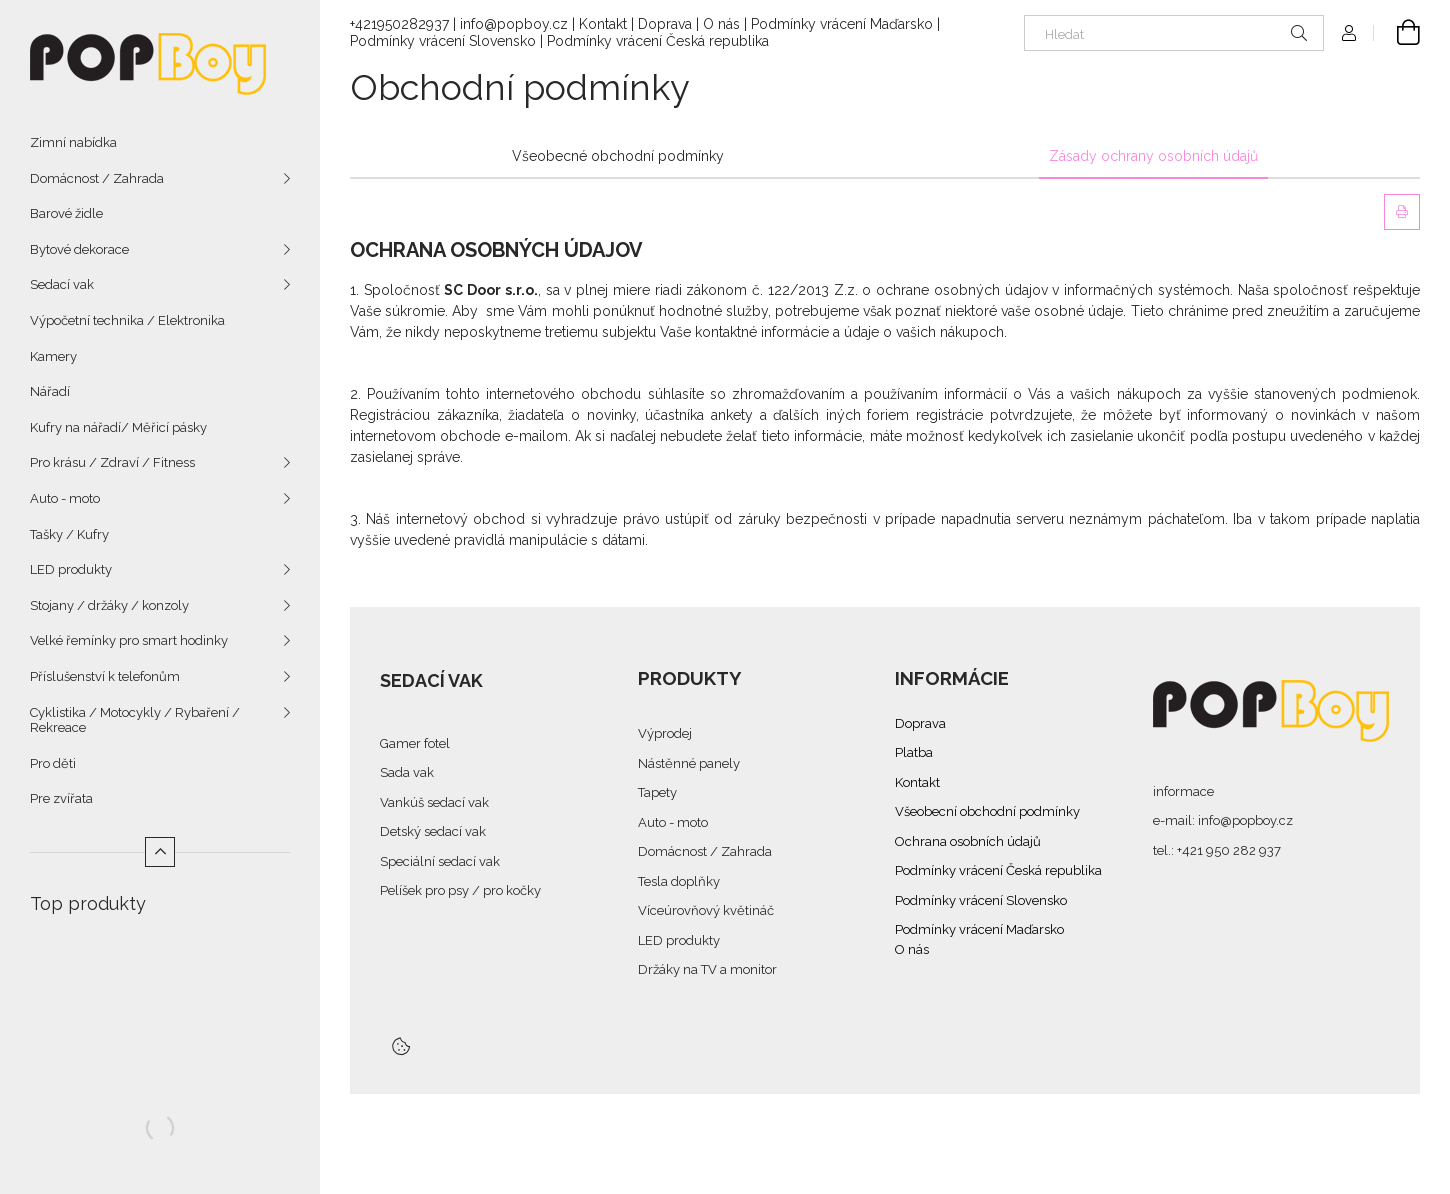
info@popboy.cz (514, 24)
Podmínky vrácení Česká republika (658, 41)
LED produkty (71, 569)
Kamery (53, 356)
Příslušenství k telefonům (105, 676)
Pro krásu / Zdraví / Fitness (112, 462)
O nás (721, 24)
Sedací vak (62, 284)
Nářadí (50, 391)
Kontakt (603, 24)
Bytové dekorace (79, 249)
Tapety (657, 792)
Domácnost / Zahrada (97, 178)
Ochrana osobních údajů (968, 841)
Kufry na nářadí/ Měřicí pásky (118, 427)
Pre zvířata (61, 798)
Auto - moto (65, 498)
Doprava (665, 24)
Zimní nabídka (73, 142)
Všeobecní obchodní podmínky (987, 811)
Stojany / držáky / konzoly (109, 605)
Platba (914, 752)
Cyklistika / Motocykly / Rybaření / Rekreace (135, 720)
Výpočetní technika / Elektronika (127, 320)
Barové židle (66, 213)
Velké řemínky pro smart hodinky (129, 640)
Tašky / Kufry (69, 534)
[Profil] (1349, 33)
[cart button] (1397, 33)
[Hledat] (1174, 33)
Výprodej (665, 733)
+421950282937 (399, 24)
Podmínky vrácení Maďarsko (842, 24)
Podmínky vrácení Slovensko (443, 41)
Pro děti (53, 763)
